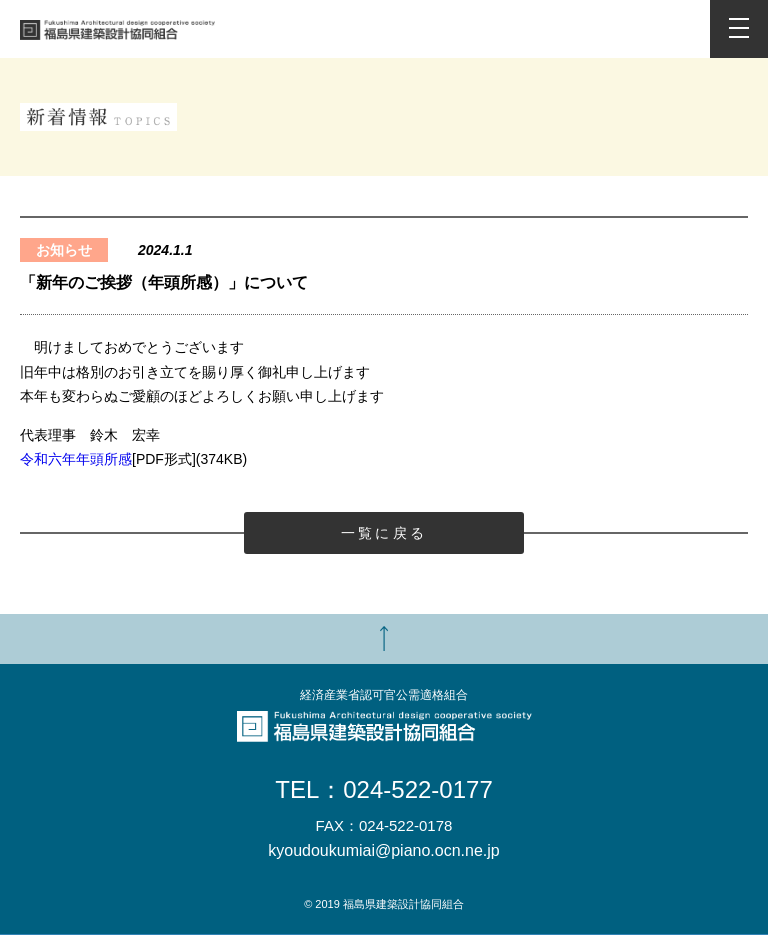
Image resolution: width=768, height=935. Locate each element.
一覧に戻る (384, 533)
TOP (384, 639)
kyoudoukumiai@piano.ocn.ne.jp (384, 851)
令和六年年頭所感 (76, 459)
